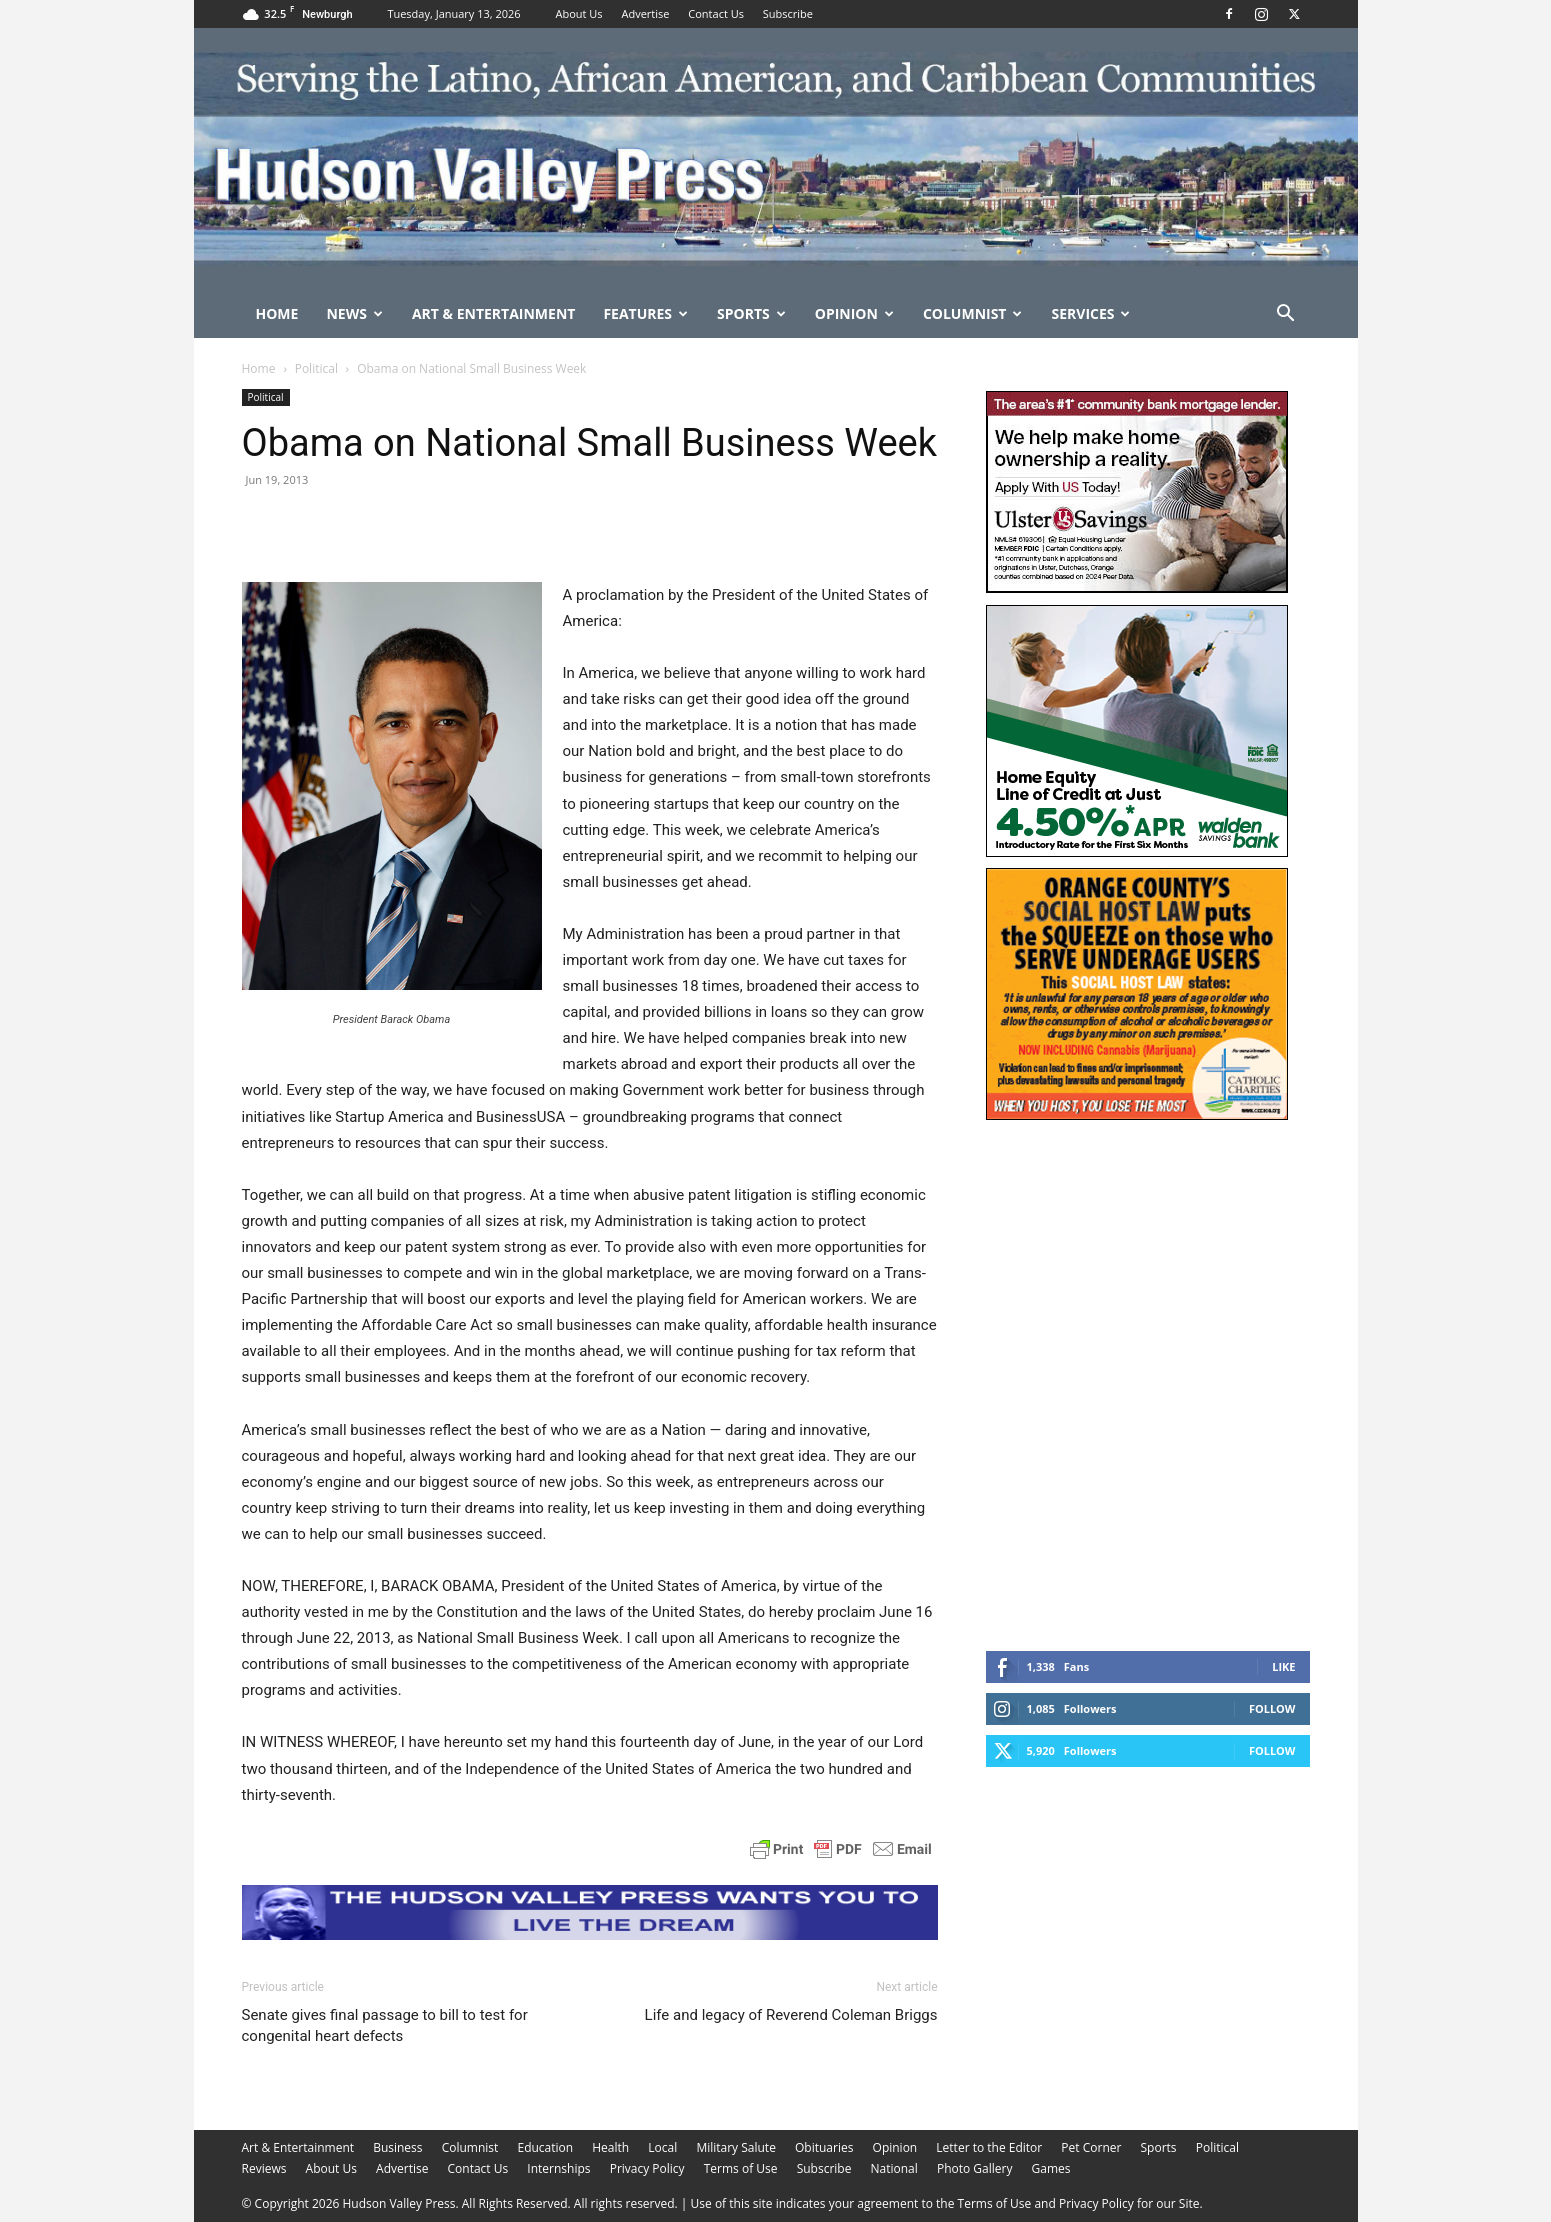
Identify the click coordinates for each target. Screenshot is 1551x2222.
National (894, 2168)
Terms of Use (741, 2168)
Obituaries (824, 2147)
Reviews (264, 2168)
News (354, 313)
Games (1051, 2168)
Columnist (973, 313)
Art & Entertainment (494, 313)
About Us (579, 13)
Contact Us (716, 13)
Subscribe (788, 13)
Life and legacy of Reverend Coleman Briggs (791, 2015)
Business (397, 2147)
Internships (558, 2168)
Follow (1272, 1708)
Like (1283, 1666)
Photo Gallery (975, 2168)
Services (1090, 313)
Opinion (854, 313)
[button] (1286, 315)
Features (645, 313)
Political (316, 368)
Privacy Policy (647, 2168)
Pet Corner (1091, 2147)
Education (545, 2147)
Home (277, 313)
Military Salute (736, 2147)
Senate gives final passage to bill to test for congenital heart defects (385, 2025)
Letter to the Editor (989, 2147)
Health (610, 2147)
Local (662, 2147)
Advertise (645, 13)
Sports (751, 313)
